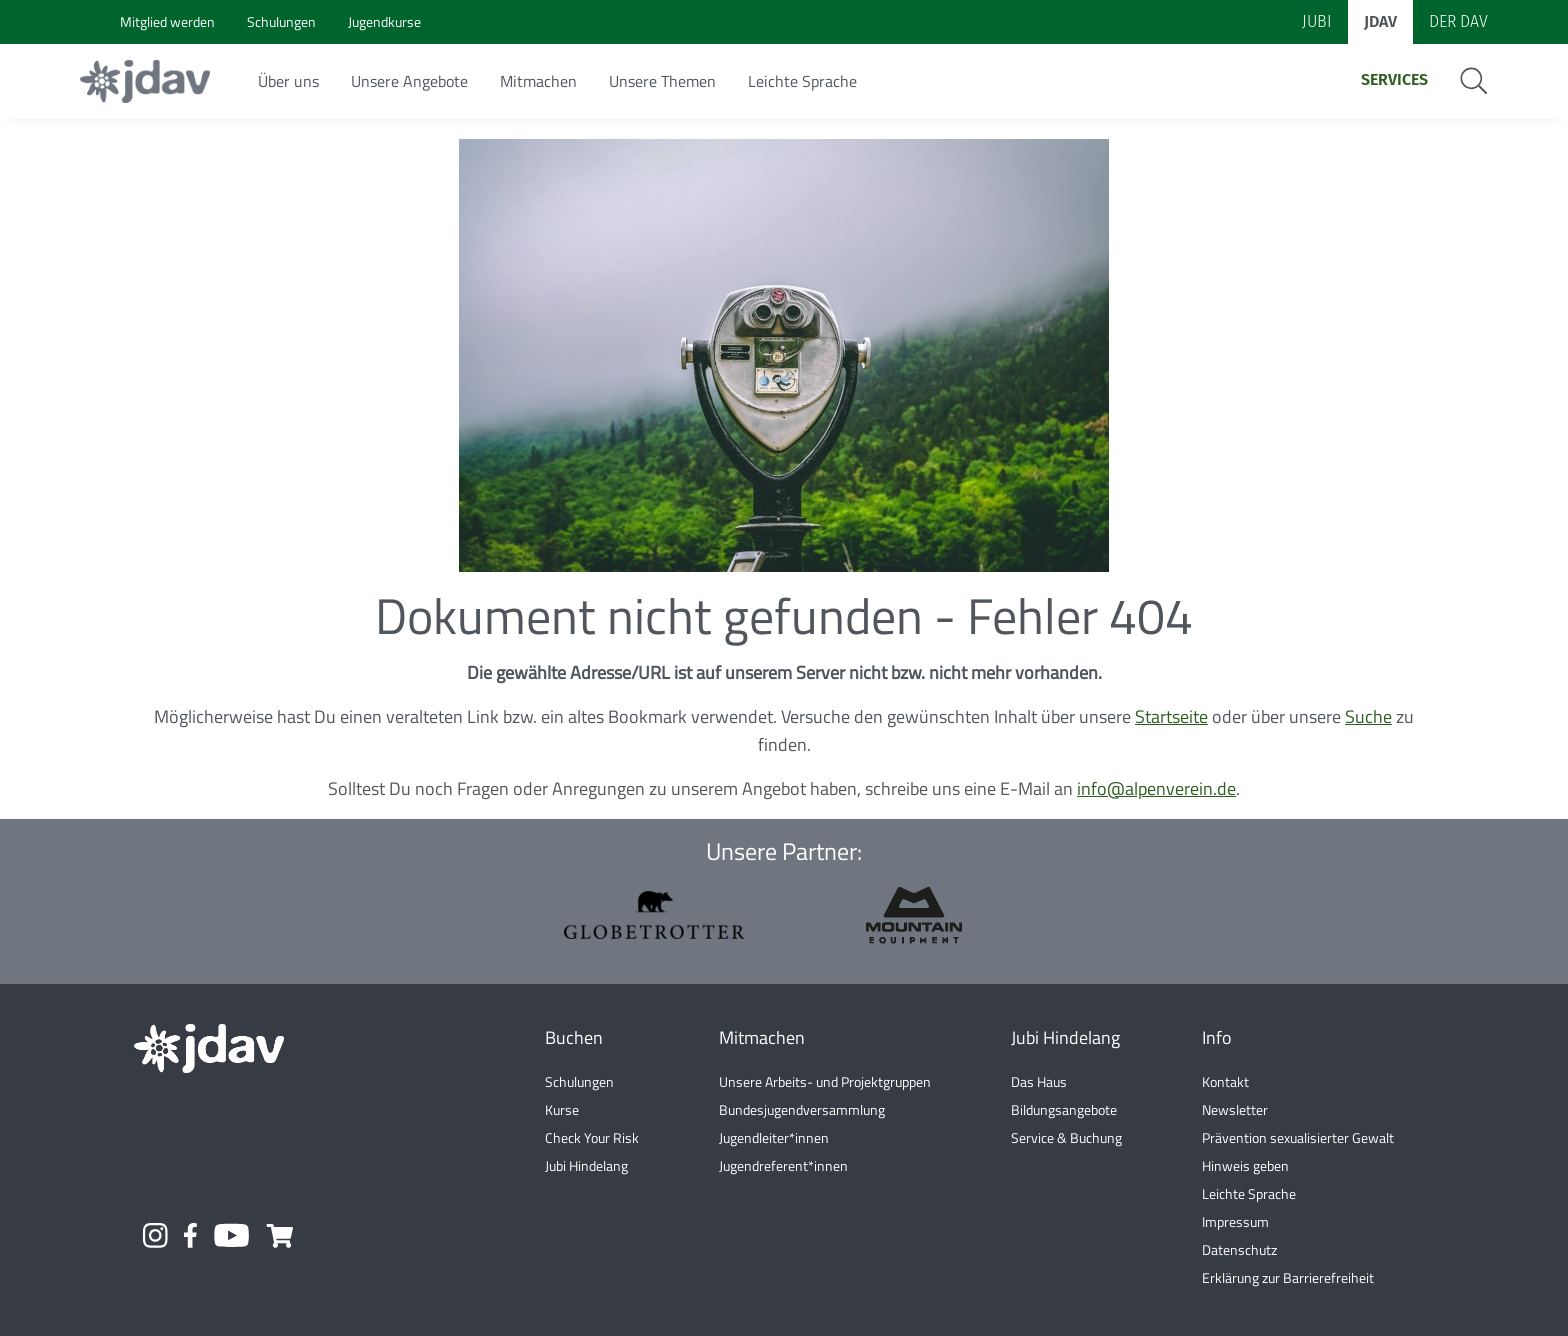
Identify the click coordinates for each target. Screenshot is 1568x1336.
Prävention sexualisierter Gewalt (1298, 1137)
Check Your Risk (592, 1137)
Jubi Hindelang (586, 1165)
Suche (1368, 716)
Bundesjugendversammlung (802, 1109)
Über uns (288, 81)
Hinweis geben (1245, 1165)
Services (1394, 79)
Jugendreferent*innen (783, 1165)
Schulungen (579, 1081)
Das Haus (1039, 1081)
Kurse (562, 1109)
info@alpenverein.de (1156, 788)
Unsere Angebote (409, 81)
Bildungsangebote (1064, 1109)
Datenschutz (1239, 1249)
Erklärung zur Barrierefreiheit (1288, 1277)
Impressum (1235, 1221)
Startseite (1171, 716)
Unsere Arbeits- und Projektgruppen (825, 1081)
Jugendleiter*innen (774, 1137)
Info (1217, 1037)
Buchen (574, 1037)
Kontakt (1225, 1081)
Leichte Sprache (802, 81)
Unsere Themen (662, 81)
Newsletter (1235, 1109)
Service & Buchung (1066, 1137)
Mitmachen (538, 81)
